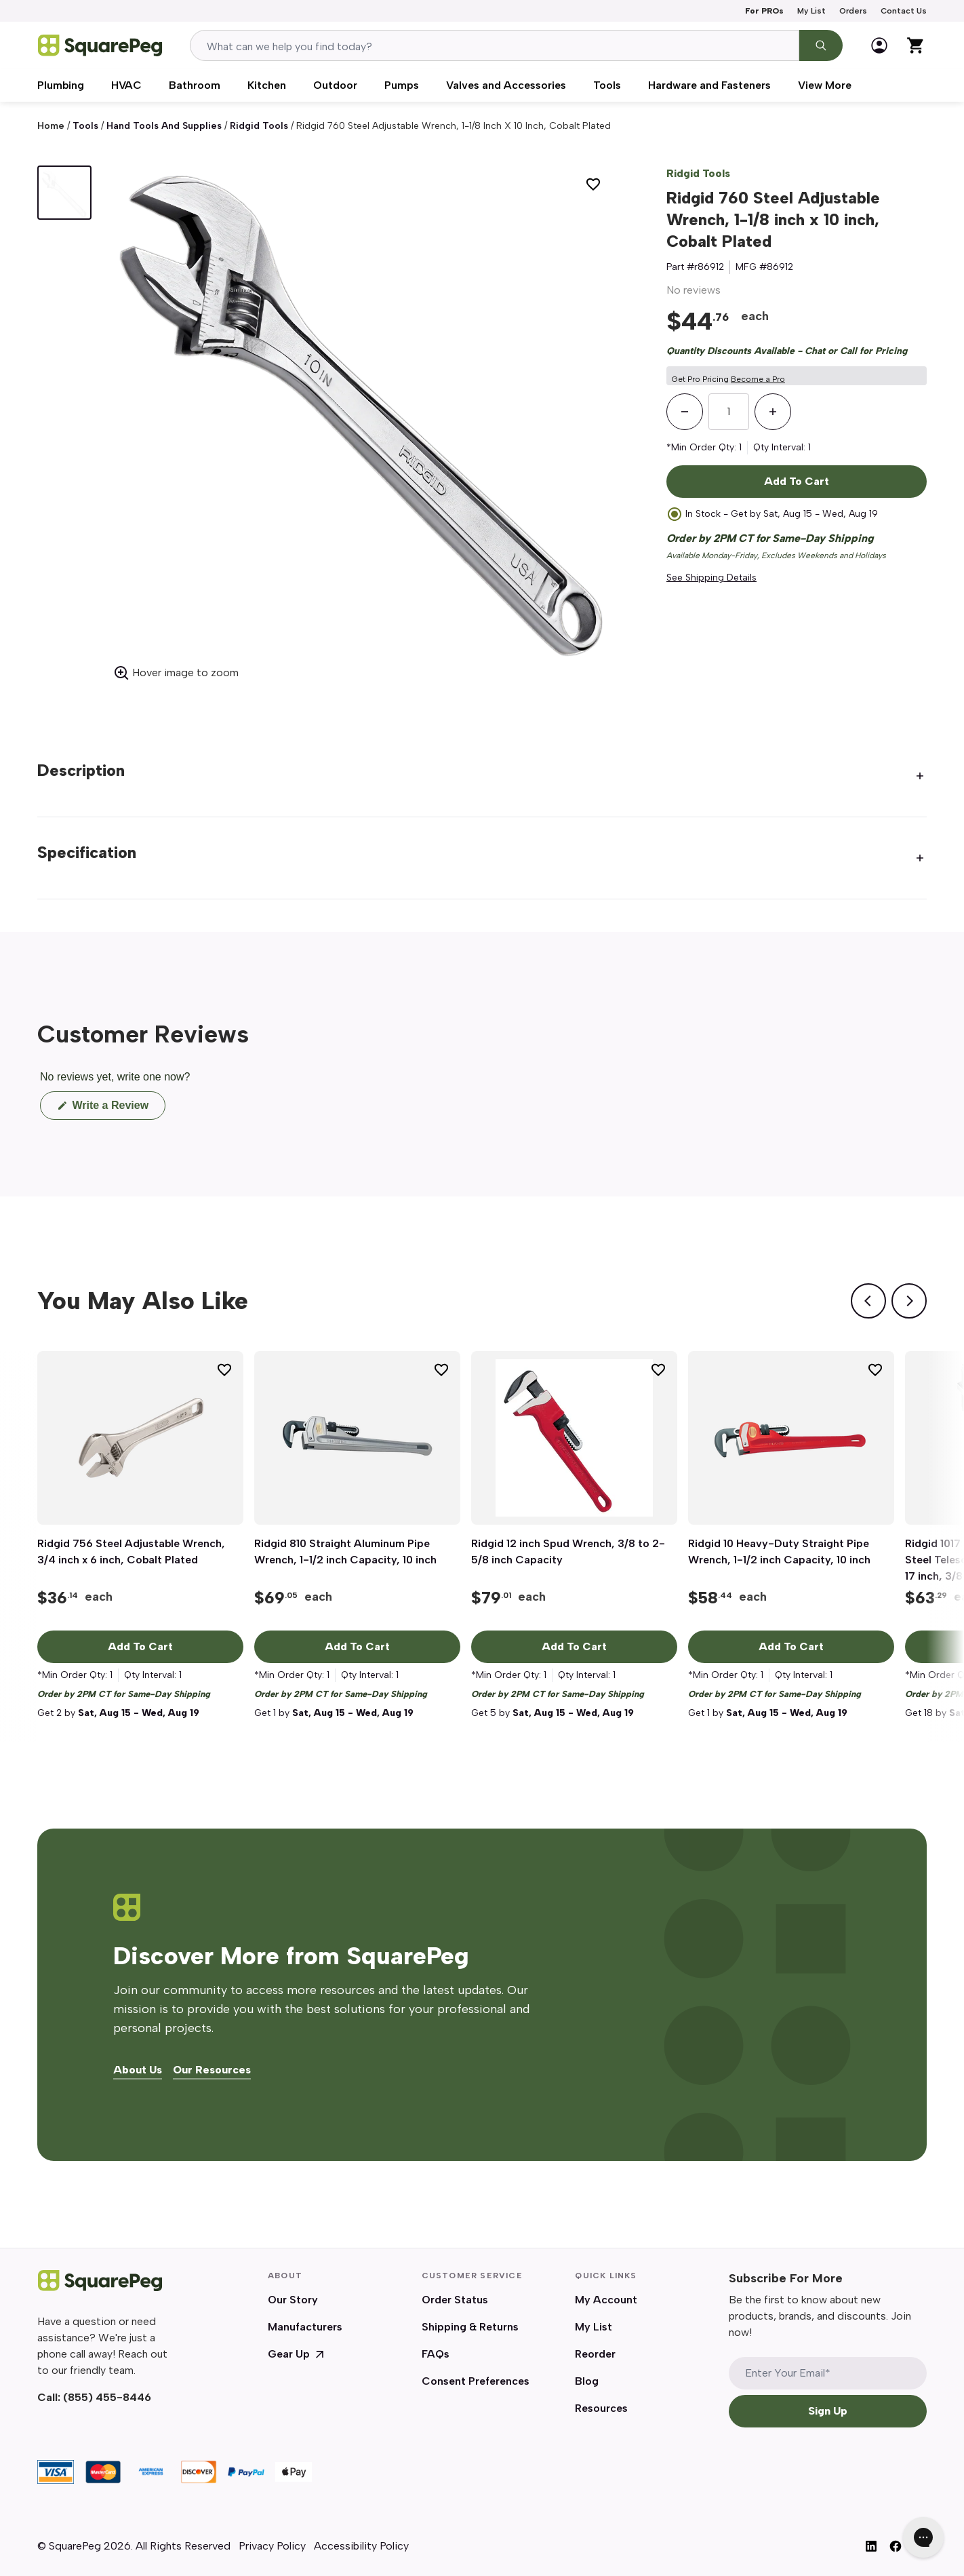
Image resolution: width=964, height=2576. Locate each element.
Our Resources (212, 2070)
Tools (607, 85)
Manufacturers (305, 2326)
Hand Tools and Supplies (164, 126)
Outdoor (335, 85)
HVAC (126, 85)
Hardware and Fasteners (709, 85)
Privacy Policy (272, 2545)
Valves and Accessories (506, 85)
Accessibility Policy (361, 2545)
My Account (606, 2299)
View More (824, 85)
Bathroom (194, 85)
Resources (601, 2408)
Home (50, 126)
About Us (137, 2070)
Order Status (455, 2299)
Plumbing (60, 85)
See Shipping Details (711, 577)
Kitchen (266, 85)
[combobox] (494, 45)
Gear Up (297, 2354)
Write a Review (117, 1109)
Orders (853, 11)
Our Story (293, 2299)
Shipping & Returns (470, 2326)
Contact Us (904, 11)
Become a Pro (758, 379)
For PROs (764, 11)
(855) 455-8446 (107, 2397)
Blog (587, 2381)
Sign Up (827, 2410)
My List (811, 11)
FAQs (435, 2353)
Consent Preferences (475, 2381)
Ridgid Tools (259, 126)
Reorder (595, 2353)
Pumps (401, 85)
